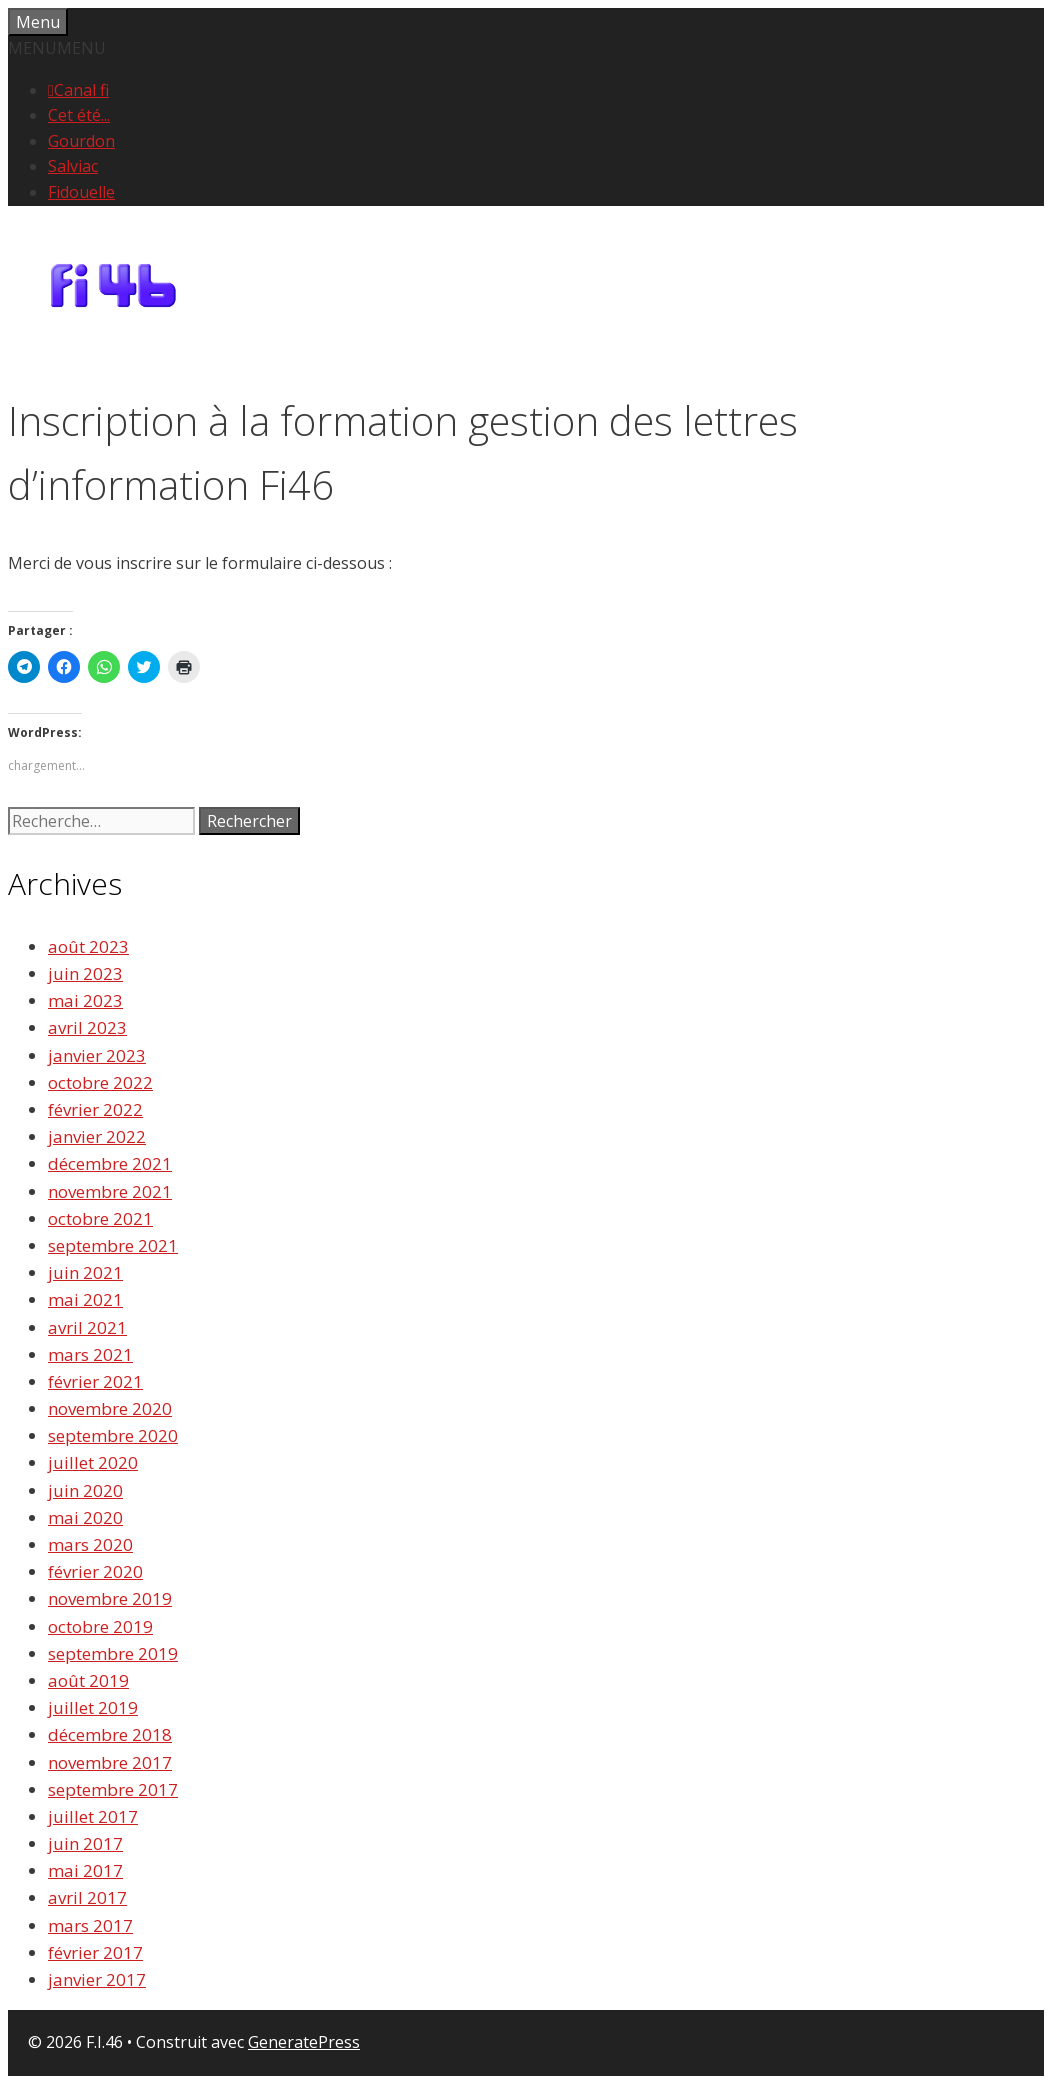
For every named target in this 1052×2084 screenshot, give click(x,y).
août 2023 (88, 946)
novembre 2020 (110, 1408)
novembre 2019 (110, 1598)
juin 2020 (85, 1490)
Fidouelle (81, 192)
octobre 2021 (100, 1218)
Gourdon (81, 141)
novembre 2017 (110, 1762)
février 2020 (95, 1571)
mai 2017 (85, 1870)
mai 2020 (85, 1517)
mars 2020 (90, 1544)
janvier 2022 (97, 1136)
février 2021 (95, 1381)
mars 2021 (90, 1354)
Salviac (73, 166)
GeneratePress (304, 2042)
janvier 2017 (97, 1979)
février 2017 (95, 1952)
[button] (57, 48)
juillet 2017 (93, 1816)
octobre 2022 (100, 1082)
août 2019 (88, 1680)
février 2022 (95, 1109)
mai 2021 (85, 1299)
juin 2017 (85, 1843)
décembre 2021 (110, 1163)
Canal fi (81, 90)
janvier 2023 (97, 1055)
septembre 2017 (113, 1789)
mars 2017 (90, 1925)
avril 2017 (87, 1897)
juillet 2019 (93, 1707)
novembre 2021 (110, 1191)
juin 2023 (85, 973)
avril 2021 (87, 1327)
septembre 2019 (113, 1653)
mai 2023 (85, 1000)
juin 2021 (85, 1272)
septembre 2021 (113, 1245)
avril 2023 (87, 1027)
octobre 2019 (100, 1626)
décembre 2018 (110, 1734)
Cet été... (79, 115)
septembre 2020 (113, 1435)
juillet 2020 (93, 1462)
